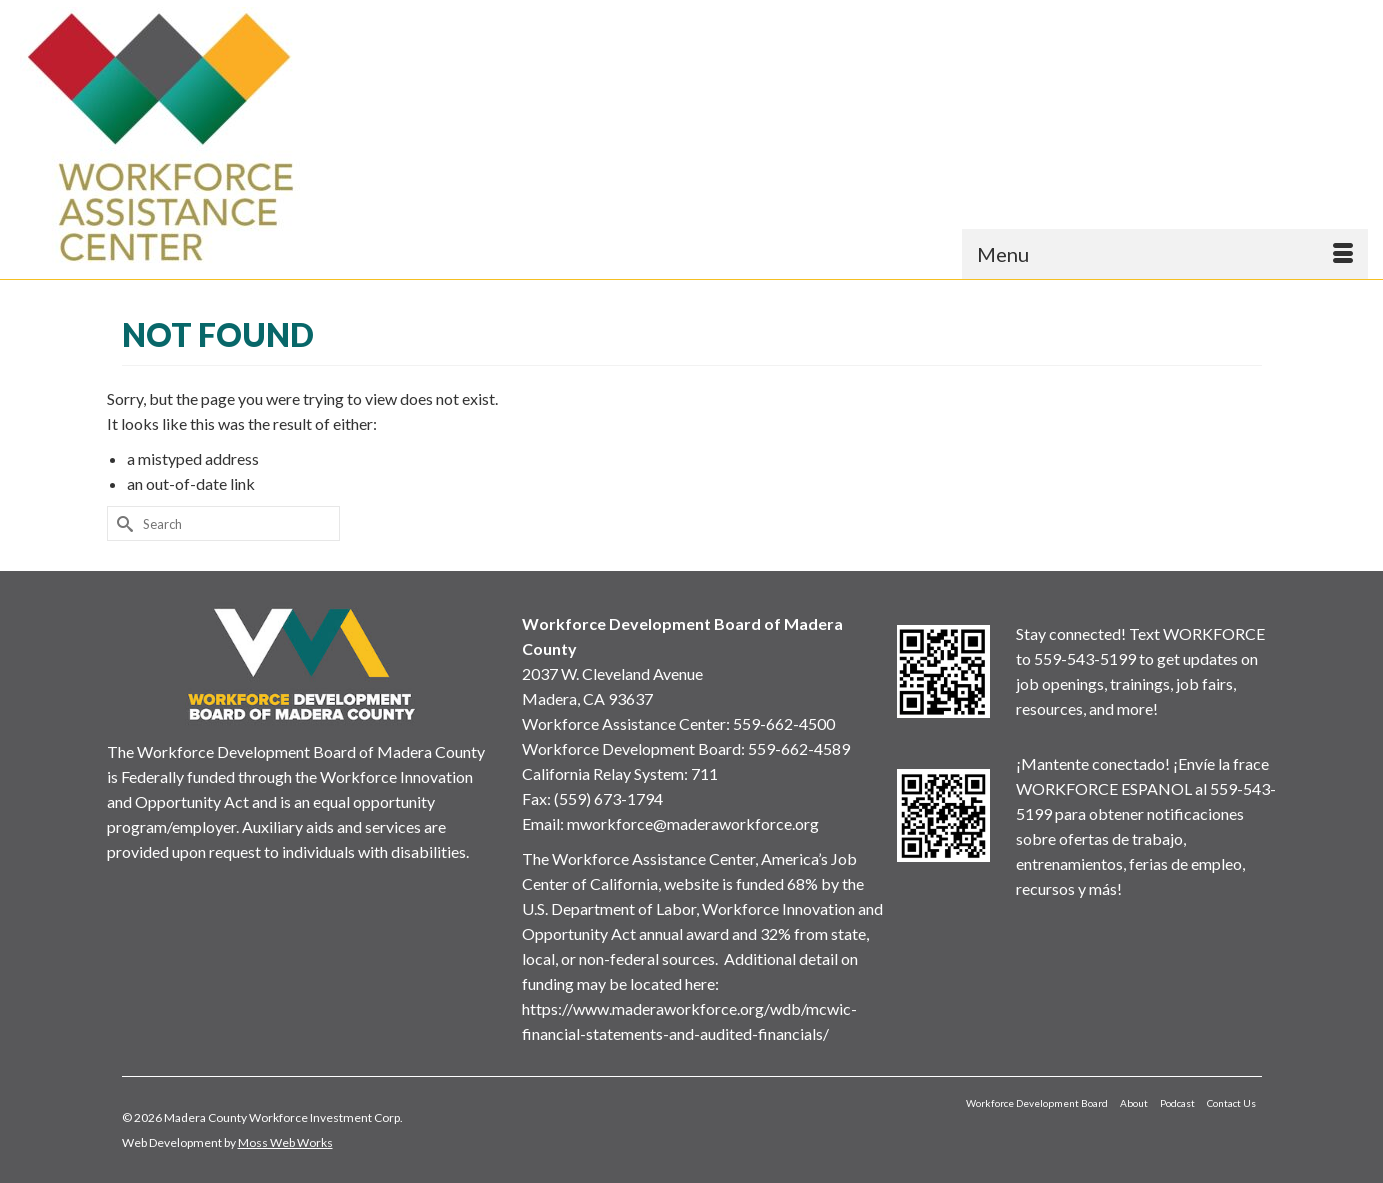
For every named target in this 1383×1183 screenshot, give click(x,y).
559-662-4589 (799, 748)
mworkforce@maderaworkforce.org (693, 823)
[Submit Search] (122, 523)
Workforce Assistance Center (624, 723)
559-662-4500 (784, 723)
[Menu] (1165, 254)
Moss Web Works (285, 1142)
